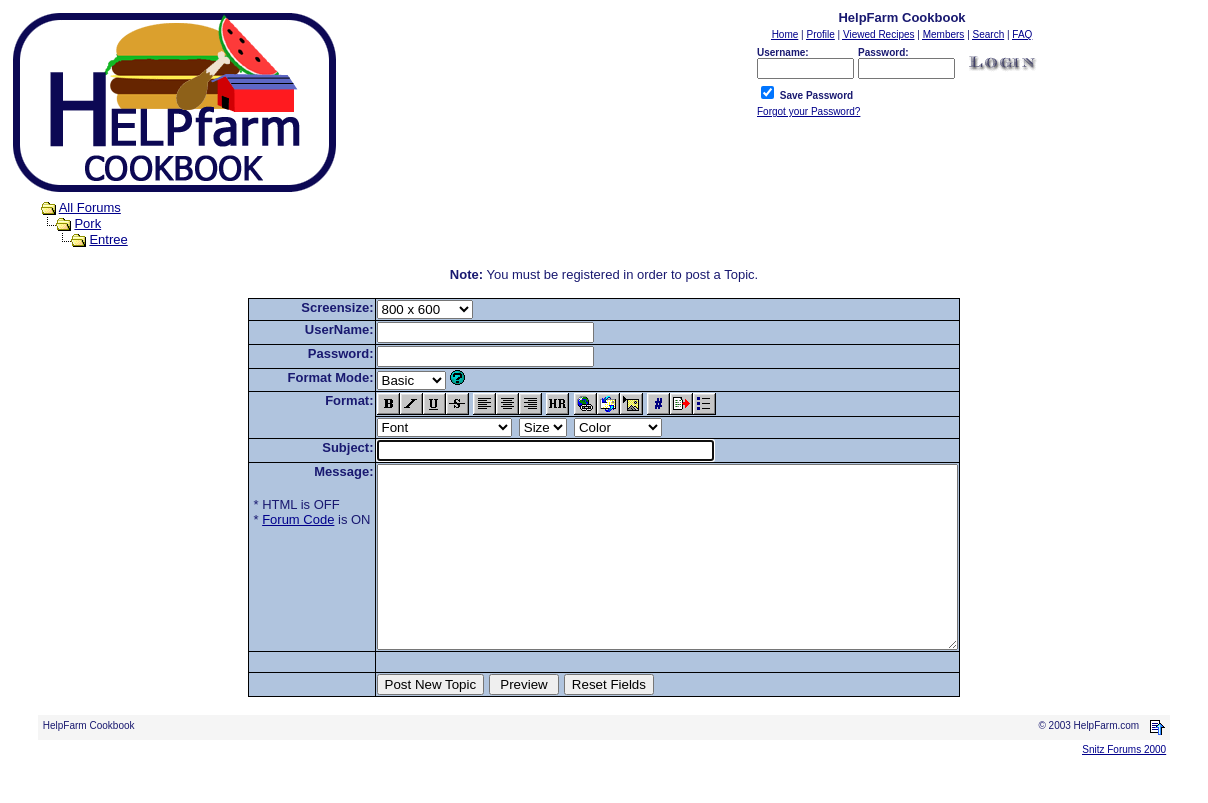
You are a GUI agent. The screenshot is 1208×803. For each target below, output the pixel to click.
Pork (87, 223)
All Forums (90, 207)
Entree (108, 239)
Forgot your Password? (808, 111)
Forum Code (263, 519)
